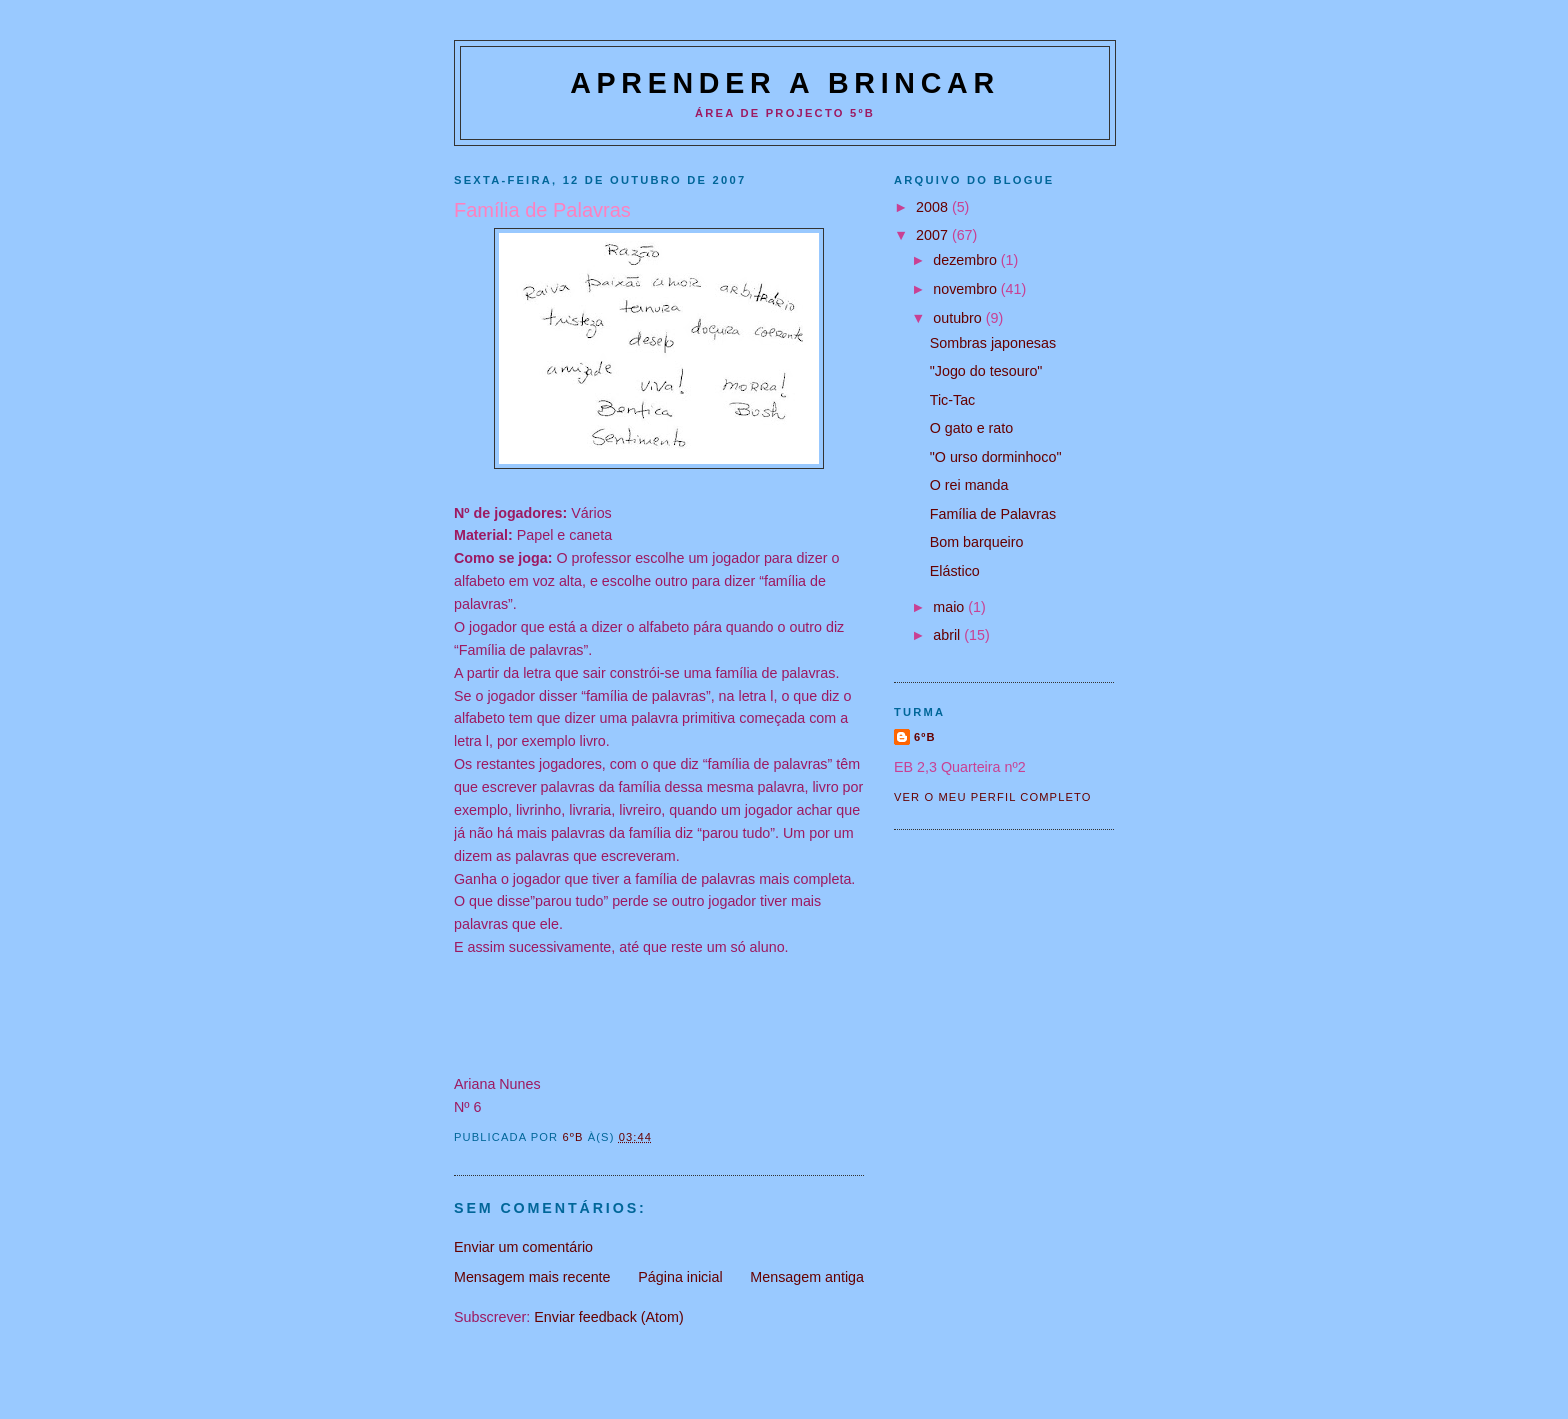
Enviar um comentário (523, 1247)
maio (950, 607)
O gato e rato (971, 428)
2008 (934, 207)
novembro (967, 289)
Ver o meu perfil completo (993, 797)
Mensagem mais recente (532, 1277)
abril (948, 635)
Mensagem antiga (807, 1277)
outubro (959, 318)
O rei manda (969, 485)
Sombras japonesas (993, 343)
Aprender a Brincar (785, 83)
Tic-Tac (953, 400)
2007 (934, 235)
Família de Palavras (993, 514)
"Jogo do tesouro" (986, 371)
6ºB (925, 737)
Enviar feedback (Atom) (608, 1317)
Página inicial (680, 1277)
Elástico (955, 571)
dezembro (967, 260)
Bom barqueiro (977, 542)
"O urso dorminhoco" (996, 457)
